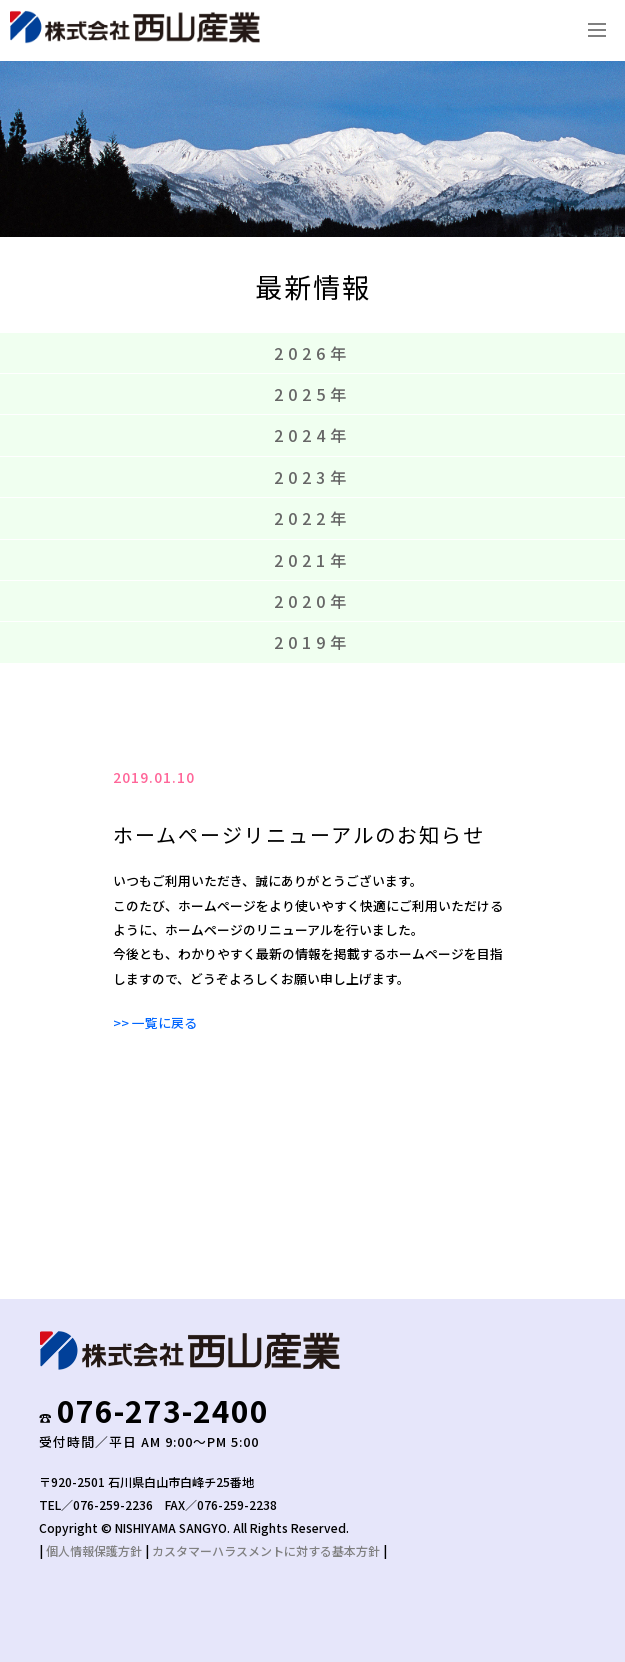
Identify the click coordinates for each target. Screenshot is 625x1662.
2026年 (312, 353)
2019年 (312, 642)
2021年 (312, 560)
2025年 (312, 394)
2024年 (312, 435)
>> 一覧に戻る (155, 1022)
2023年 (312, 477)
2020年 (312, 601)
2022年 (312, 518)
